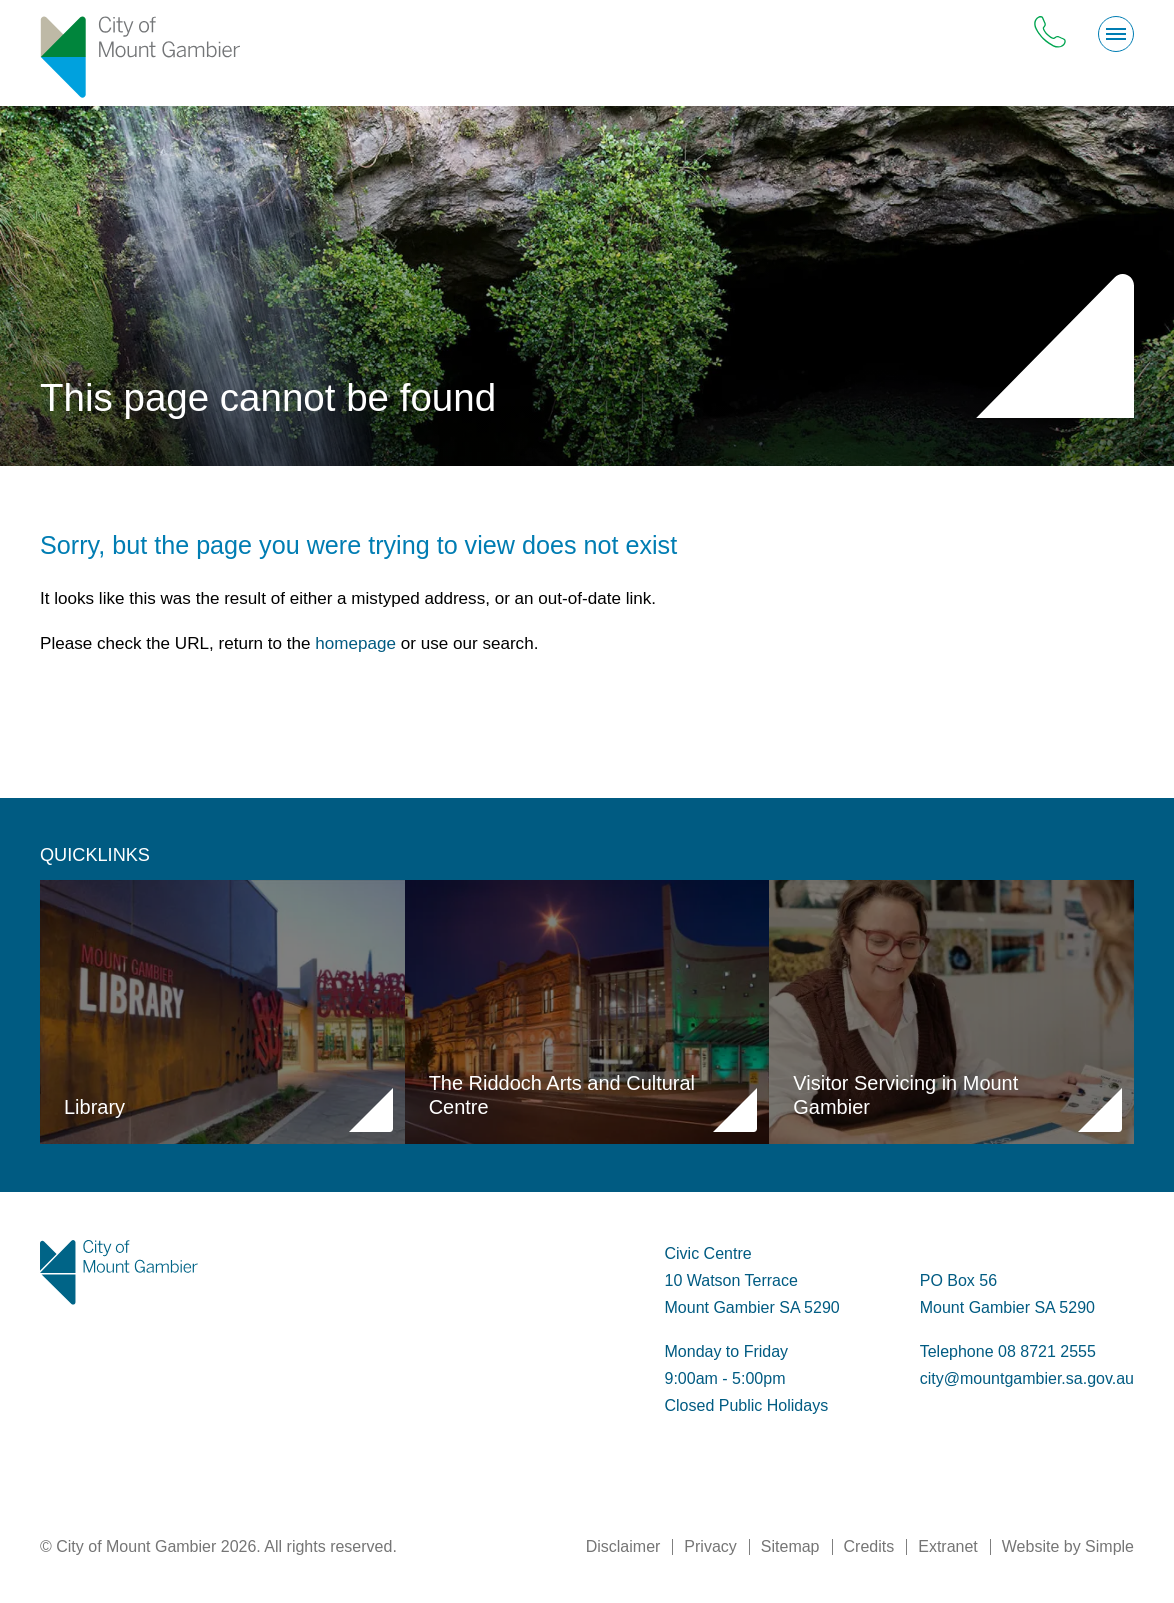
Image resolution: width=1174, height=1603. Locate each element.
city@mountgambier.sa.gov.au (1027, 1378)
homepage (355, 643)
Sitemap (790, 1546)
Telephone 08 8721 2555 (1008, 1351)
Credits (869, 1546)
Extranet (948, 1546)
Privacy (710, 1546)
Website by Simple (1068, 1546)
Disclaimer (623, 1546)
